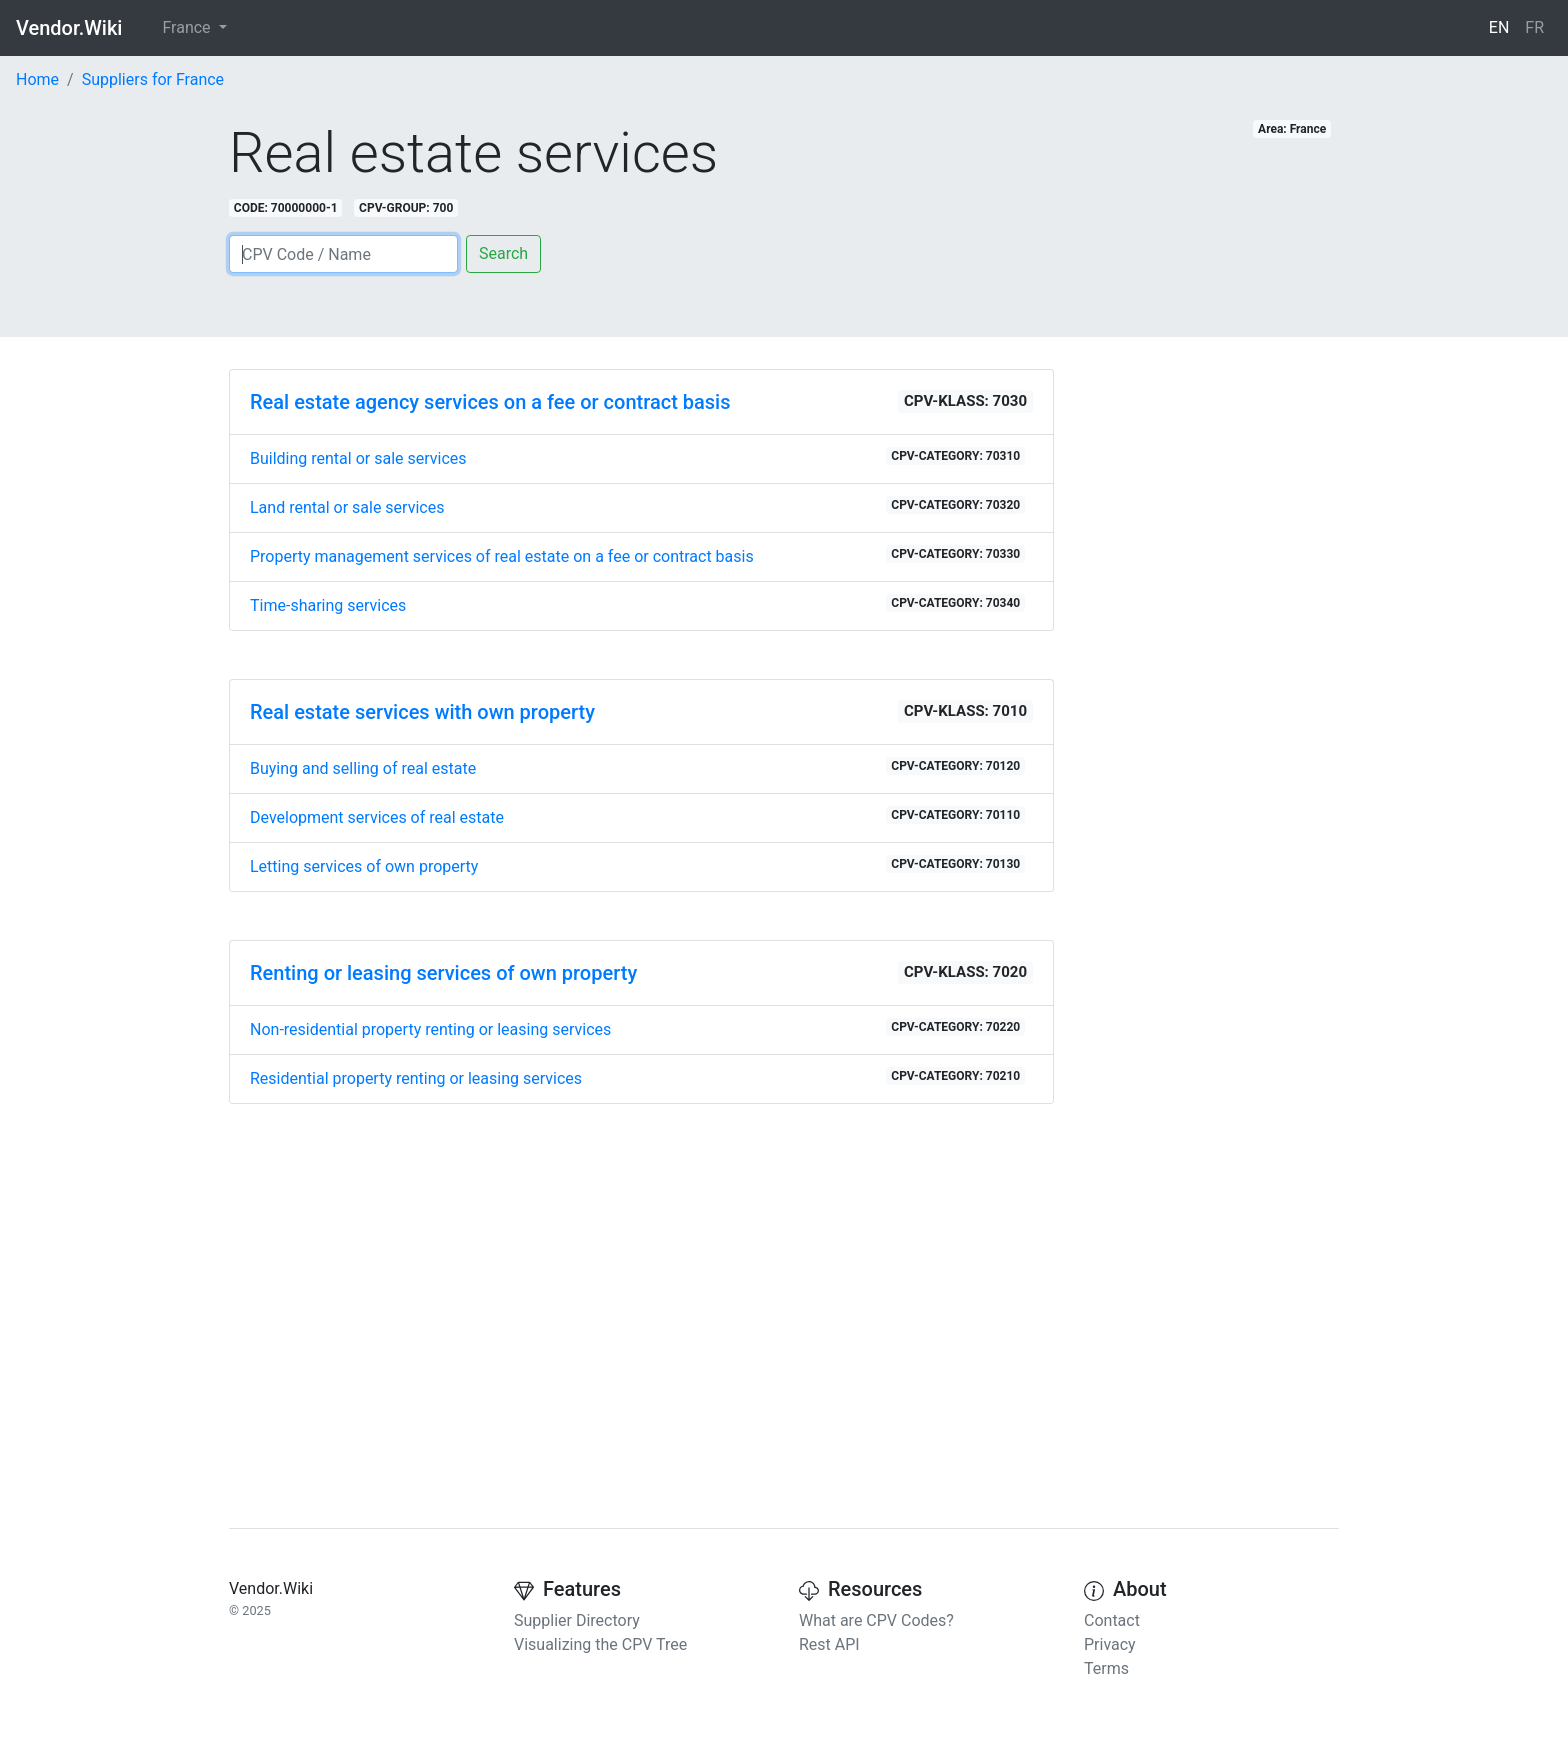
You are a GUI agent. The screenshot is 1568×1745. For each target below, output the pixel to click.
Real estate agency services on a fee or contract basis (490, 402)
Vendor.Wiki (69, 28)
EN (1499, 27)
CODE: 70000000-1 (286, 208)
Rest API (829, 1644)
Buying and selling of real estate (637, 767)
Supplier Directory (577, 1620)
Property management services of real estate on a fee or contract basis (637, 555)
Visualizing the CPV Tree (600, 1644)
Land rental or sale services (637, 506)
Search (503, 253)
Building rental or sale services (637, 457)
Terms (1106, 1668)
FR (1534, 27)
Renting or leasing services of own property (443, 973)
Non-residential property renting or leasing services (637, 1028)
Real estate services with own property (422, 712)
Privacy (1110, 1644)
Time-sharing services (637, 604)
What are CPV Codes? (876, 1620)
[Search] (343, 254)
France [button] (188, 27)
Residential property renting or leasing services (637, 1077)
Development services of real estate (637, 816)
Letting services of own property (637, 865)
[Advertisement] (641, 1292)
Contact (1112, 1620)
